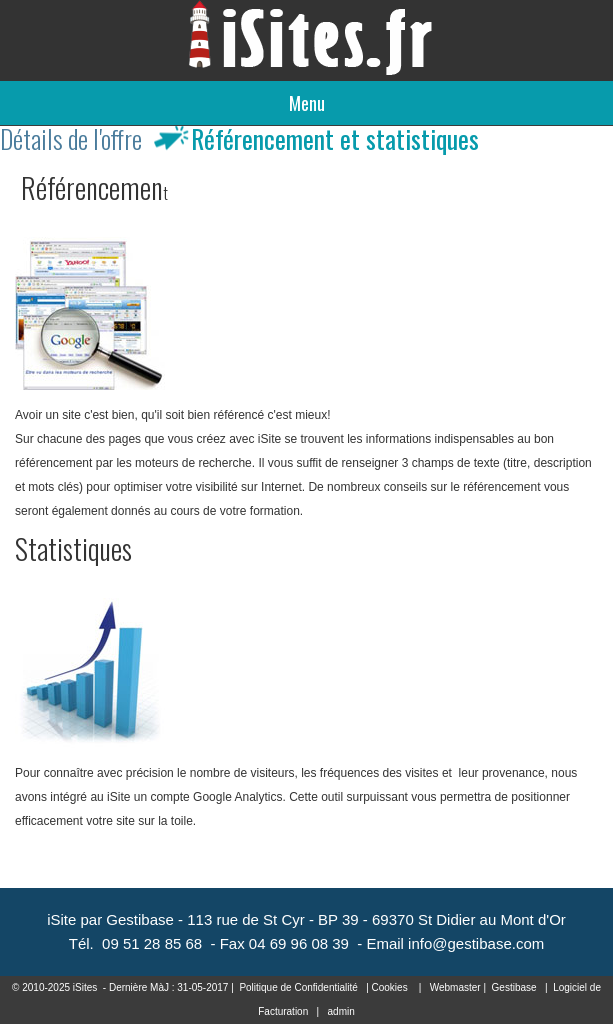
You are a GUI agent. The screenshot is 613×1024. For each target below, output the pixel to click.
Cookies (390, 987)
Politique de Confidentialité (298, 987)
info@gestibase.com (476, 943)
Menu (307, 103)
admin (341, 1011)
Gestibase (514, 987)
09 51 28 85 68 (152, 943)
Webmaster (455, 987)
